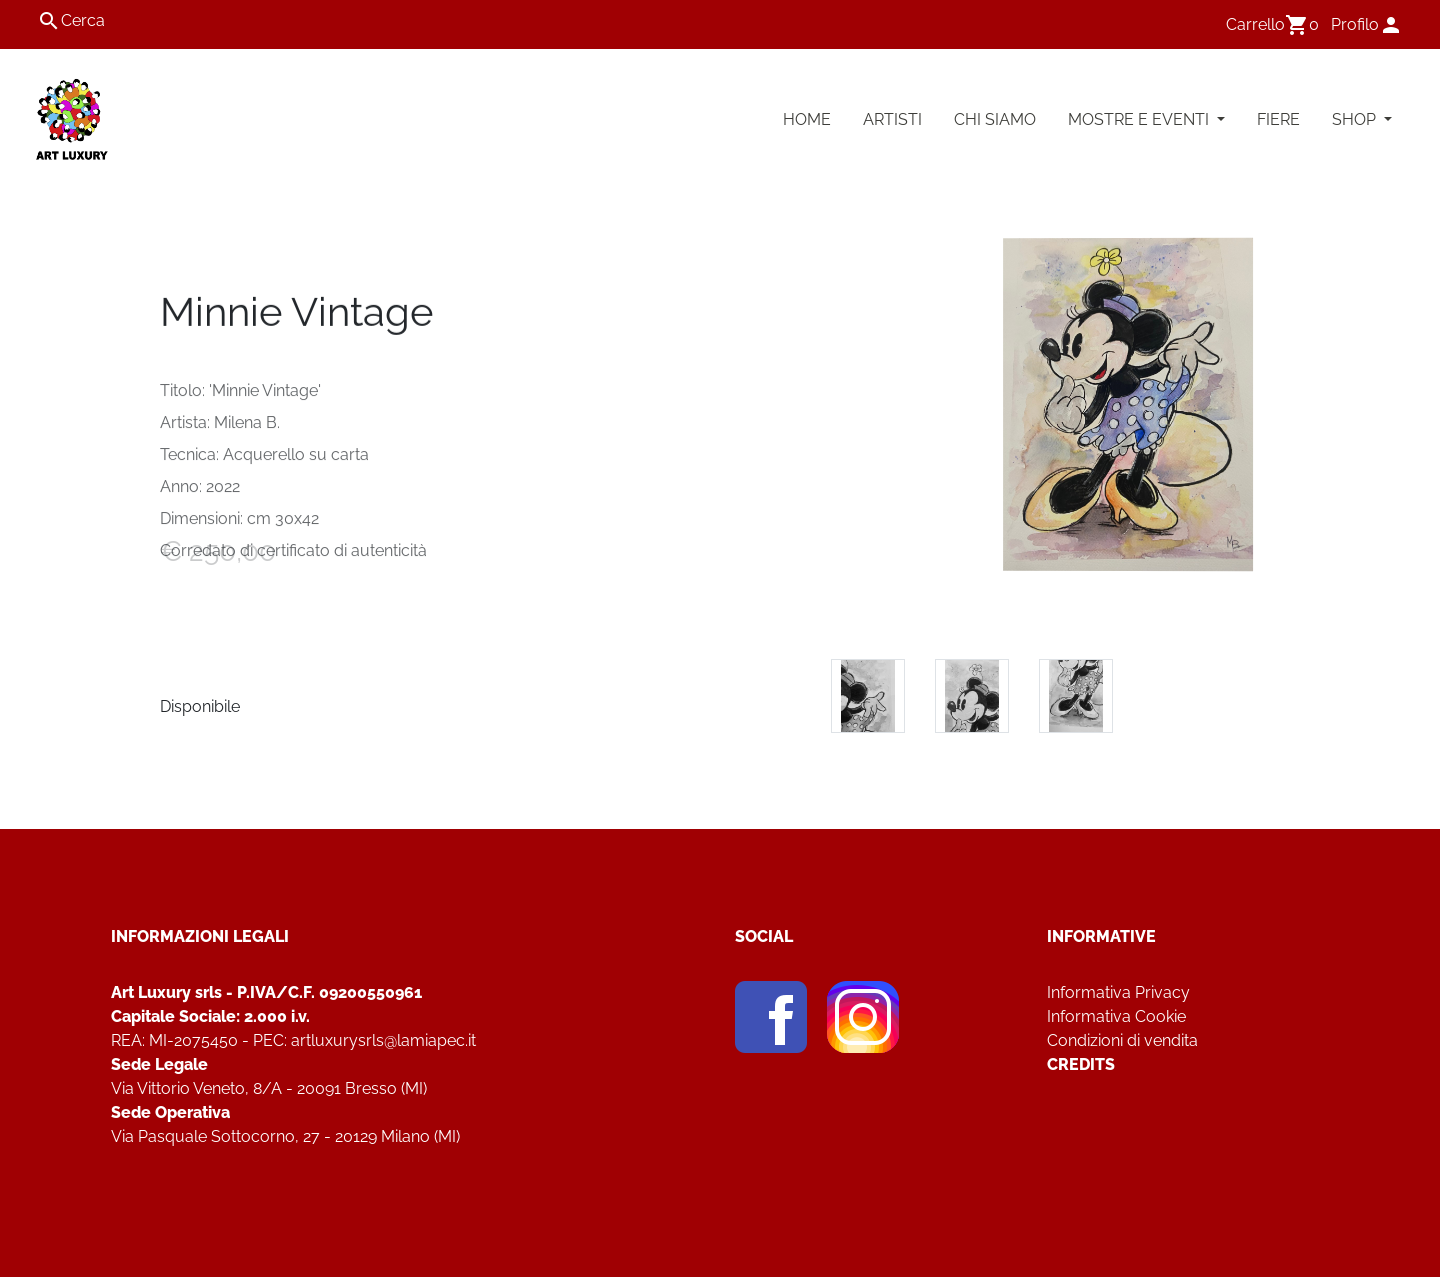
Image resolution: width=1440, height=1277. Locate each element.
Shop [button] (1356, 119)
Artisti (892, 119)
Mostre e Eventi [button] (1140, 119)
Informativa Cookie (1116, 1016)
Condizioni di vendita (1122, 1040)
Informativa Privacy (1118, 992)
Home (807, 119)
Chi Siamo (995, 119)
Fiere (1278, 119)
